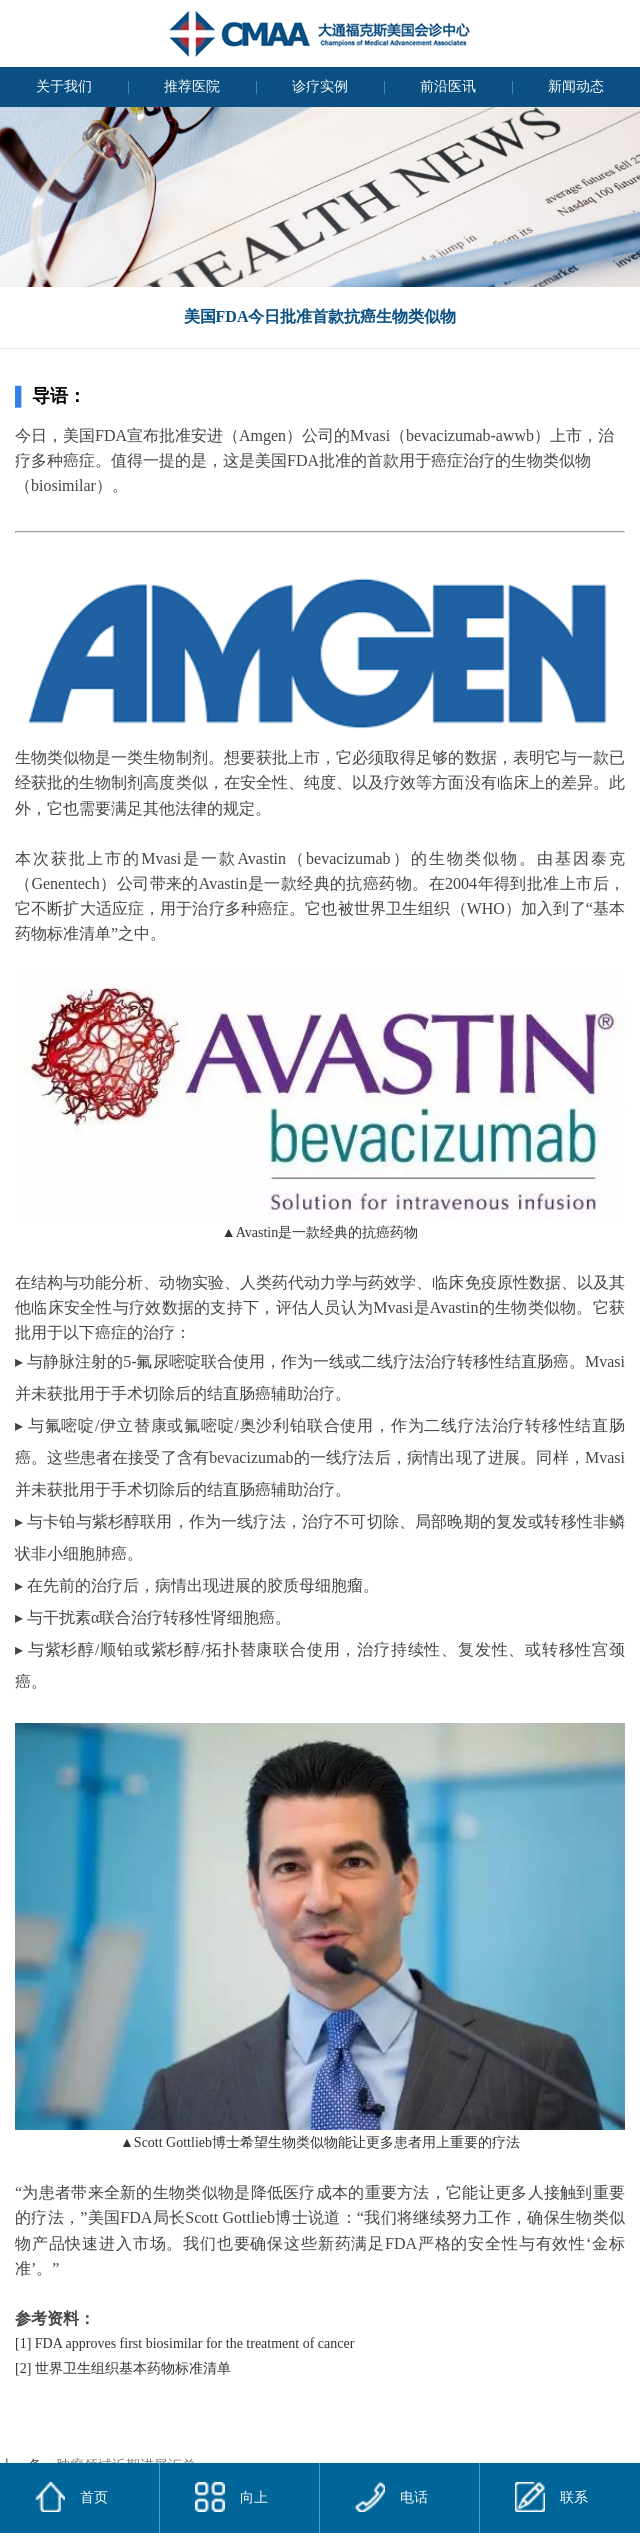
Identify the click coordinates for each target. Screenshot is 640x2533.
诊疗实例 (320, 86)
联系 (551, 2497)
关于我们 (64, 86)
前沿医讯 (448, 86)
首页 (94, 2497)
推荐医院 (192, 86)
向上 (231, 2497)
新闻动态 (576, 86)
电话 (391, 2497)
